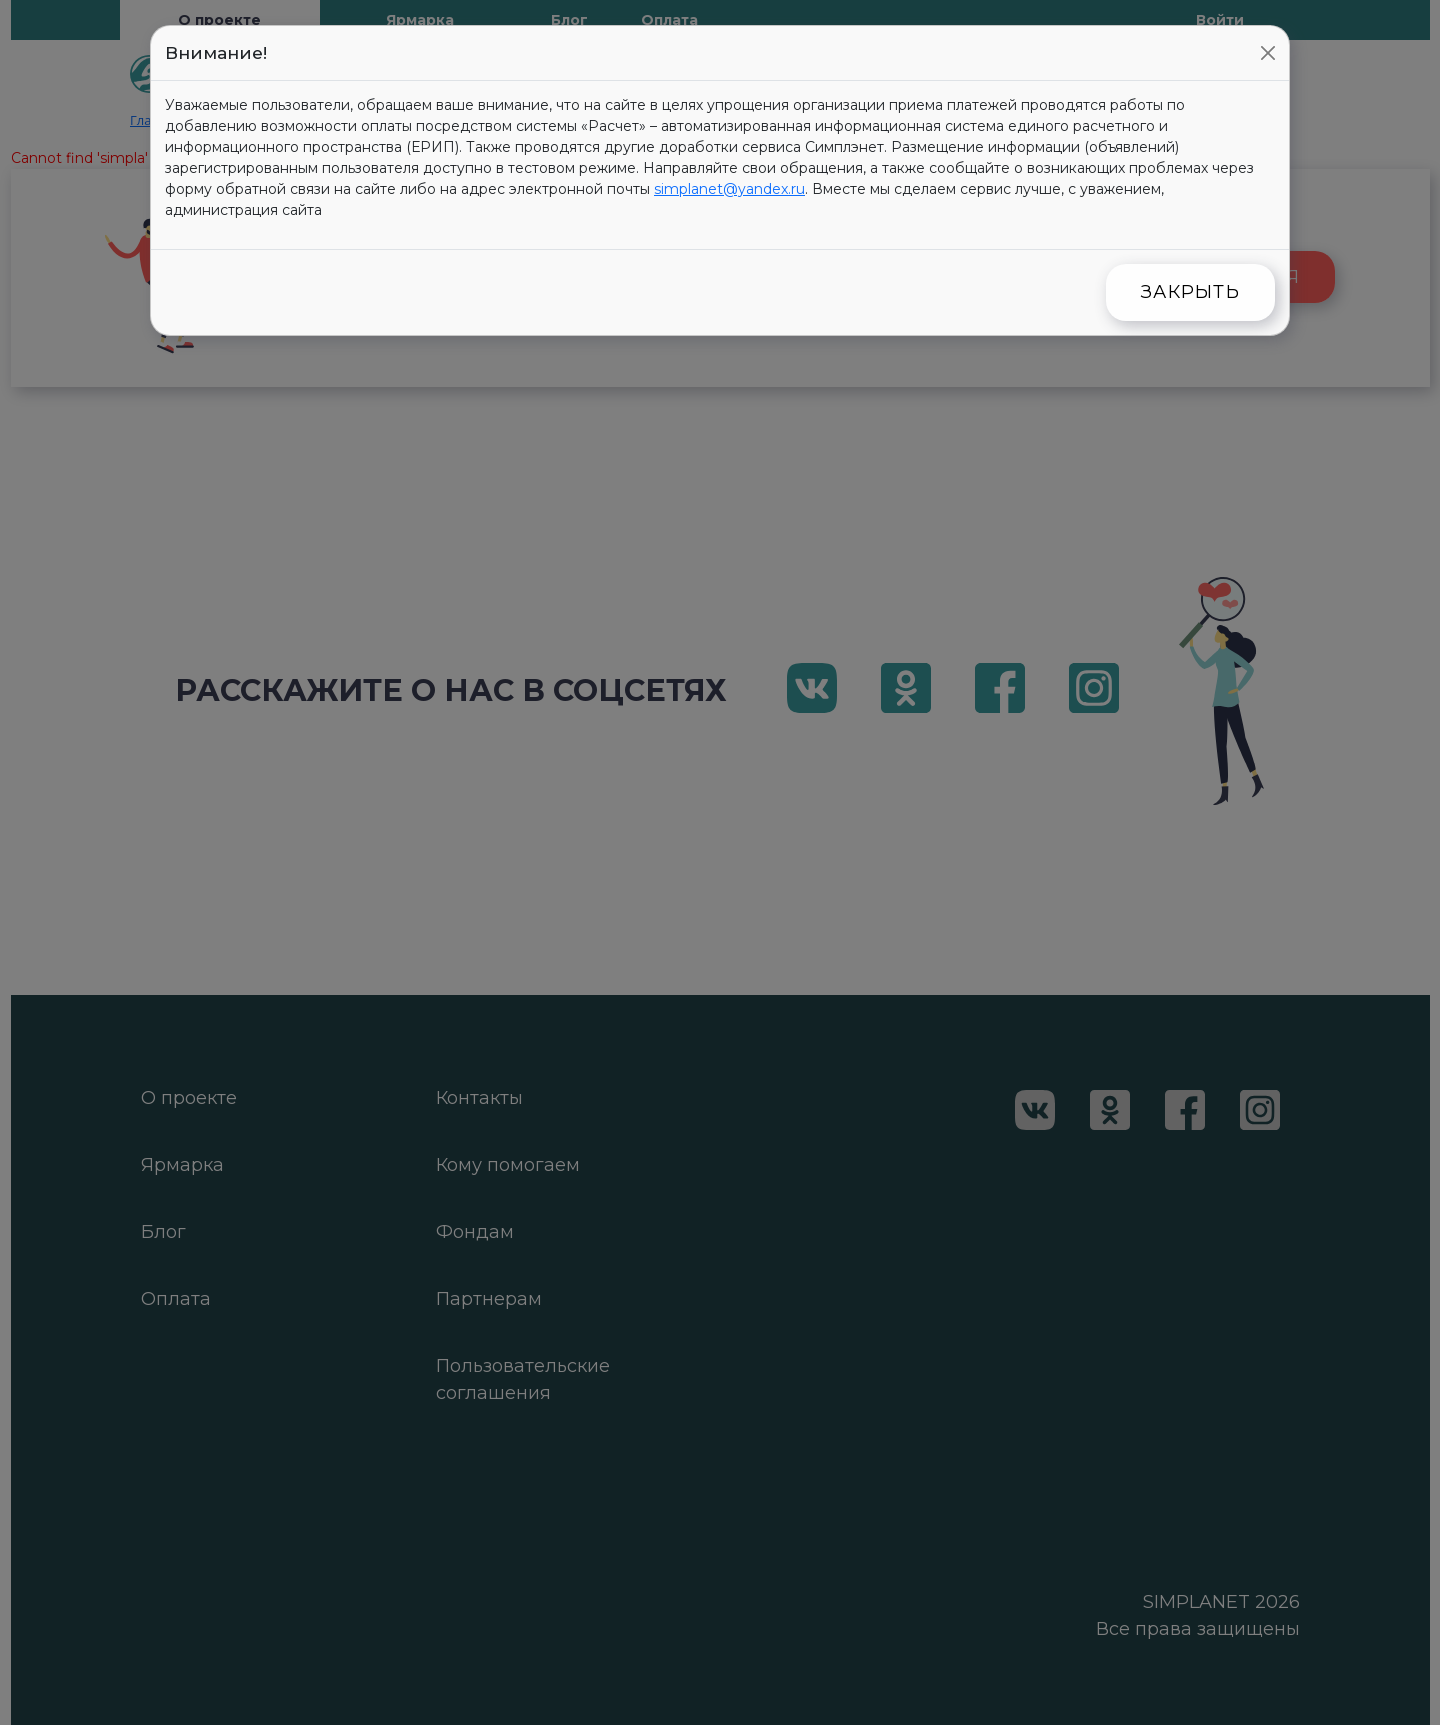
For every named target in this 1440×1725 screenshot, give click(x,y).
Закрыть (1190, 292)
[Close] (1268, 53)
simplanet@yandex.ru (729, 189)
